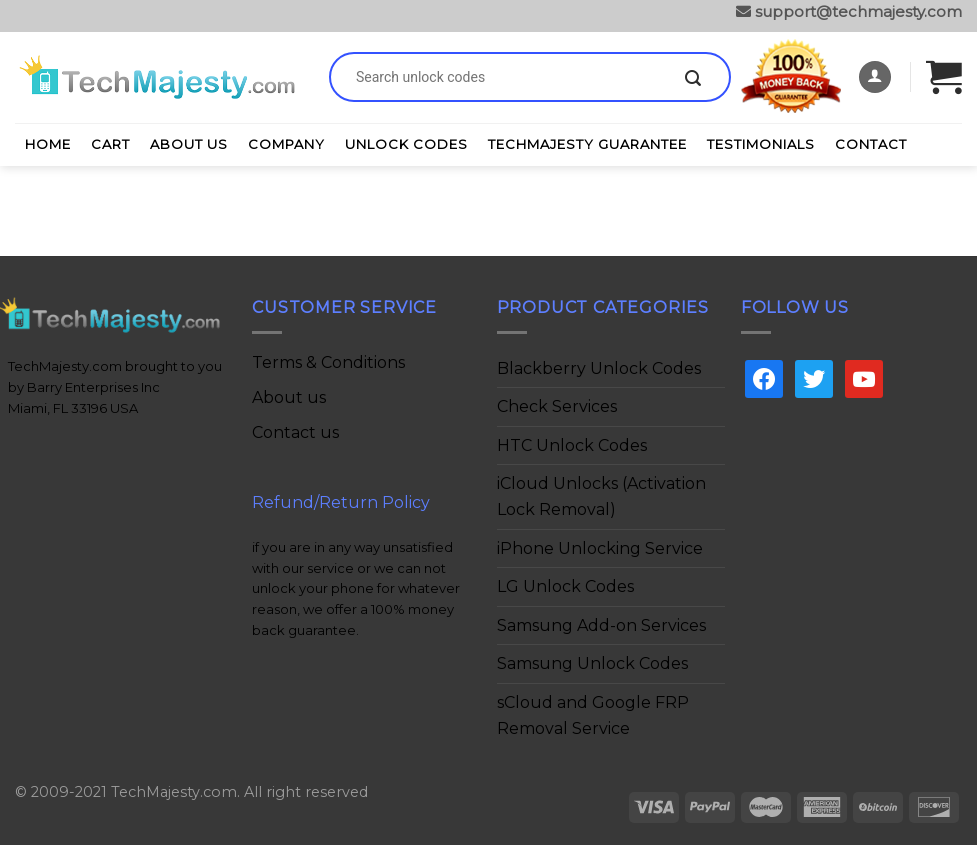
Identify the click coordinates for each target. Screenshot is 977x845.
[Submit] (693, 79)
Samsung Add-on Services (601, 625)
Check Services (557, 406)
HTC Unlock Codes (572, 445)
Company (286, 144)
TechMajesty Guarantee (587, 144)
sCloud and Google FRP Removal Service (593, 715)
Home (48, 144)
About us (289, 397)
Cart (110, 144)
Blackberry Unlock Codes (599, 368)
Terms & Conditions (328, 362)
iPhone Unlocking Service (600, 548)
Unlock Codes (406, 144)
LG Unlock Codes (565, 586)
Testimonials (761, 144)
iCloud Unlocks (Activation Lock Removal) (601, 496)
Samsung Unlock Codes (592, 663)
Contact (871, 144)
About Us (189, 144)
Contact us (295, 432)
